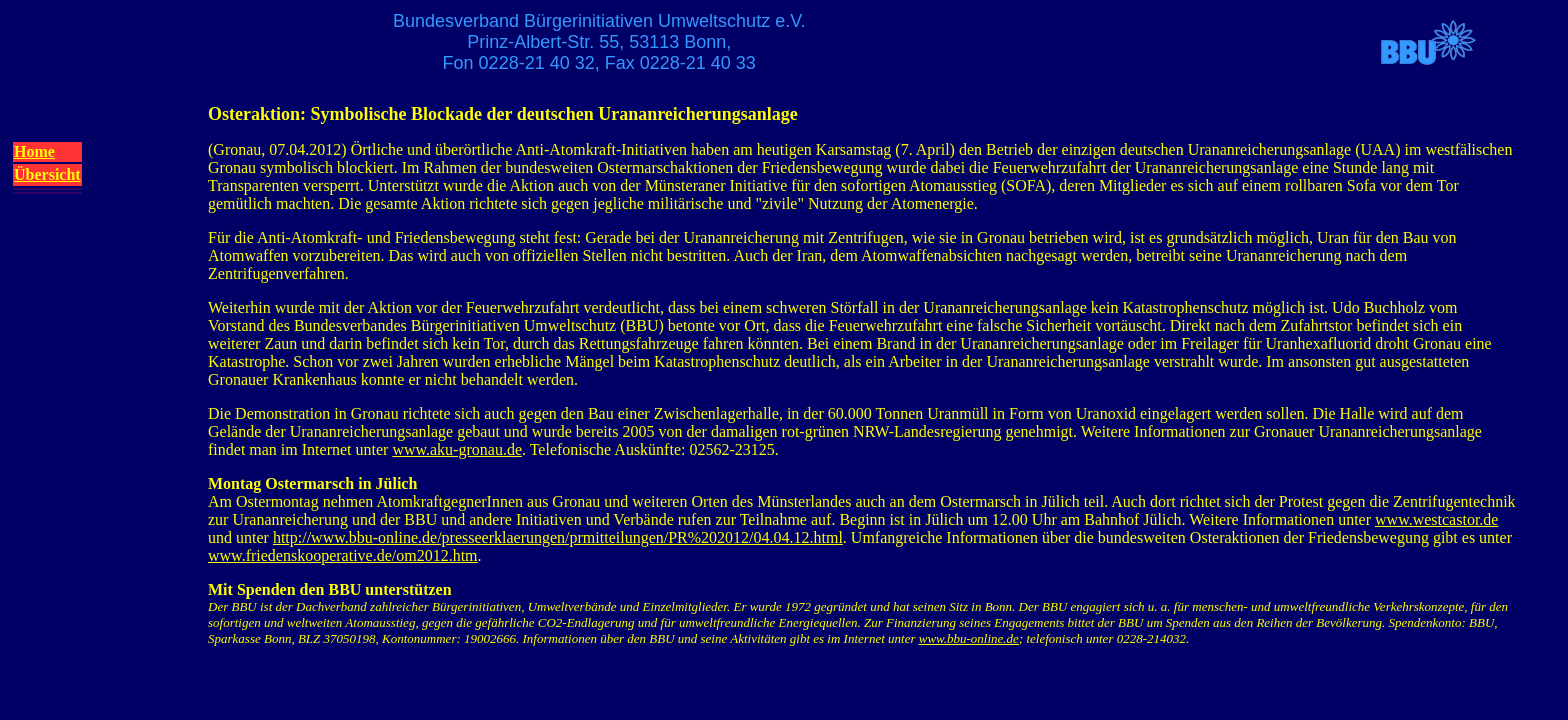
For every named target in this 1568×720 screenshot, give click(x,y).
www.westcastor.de (1436, 519)
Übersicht (47, 174)
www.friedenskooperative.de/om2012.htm (343, 555)
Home (34, 151)
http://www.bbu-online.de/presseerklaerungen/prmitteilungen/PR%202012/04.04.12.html (558, 537)
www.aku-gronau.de (457, 449)
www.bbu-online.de (969, 638)
